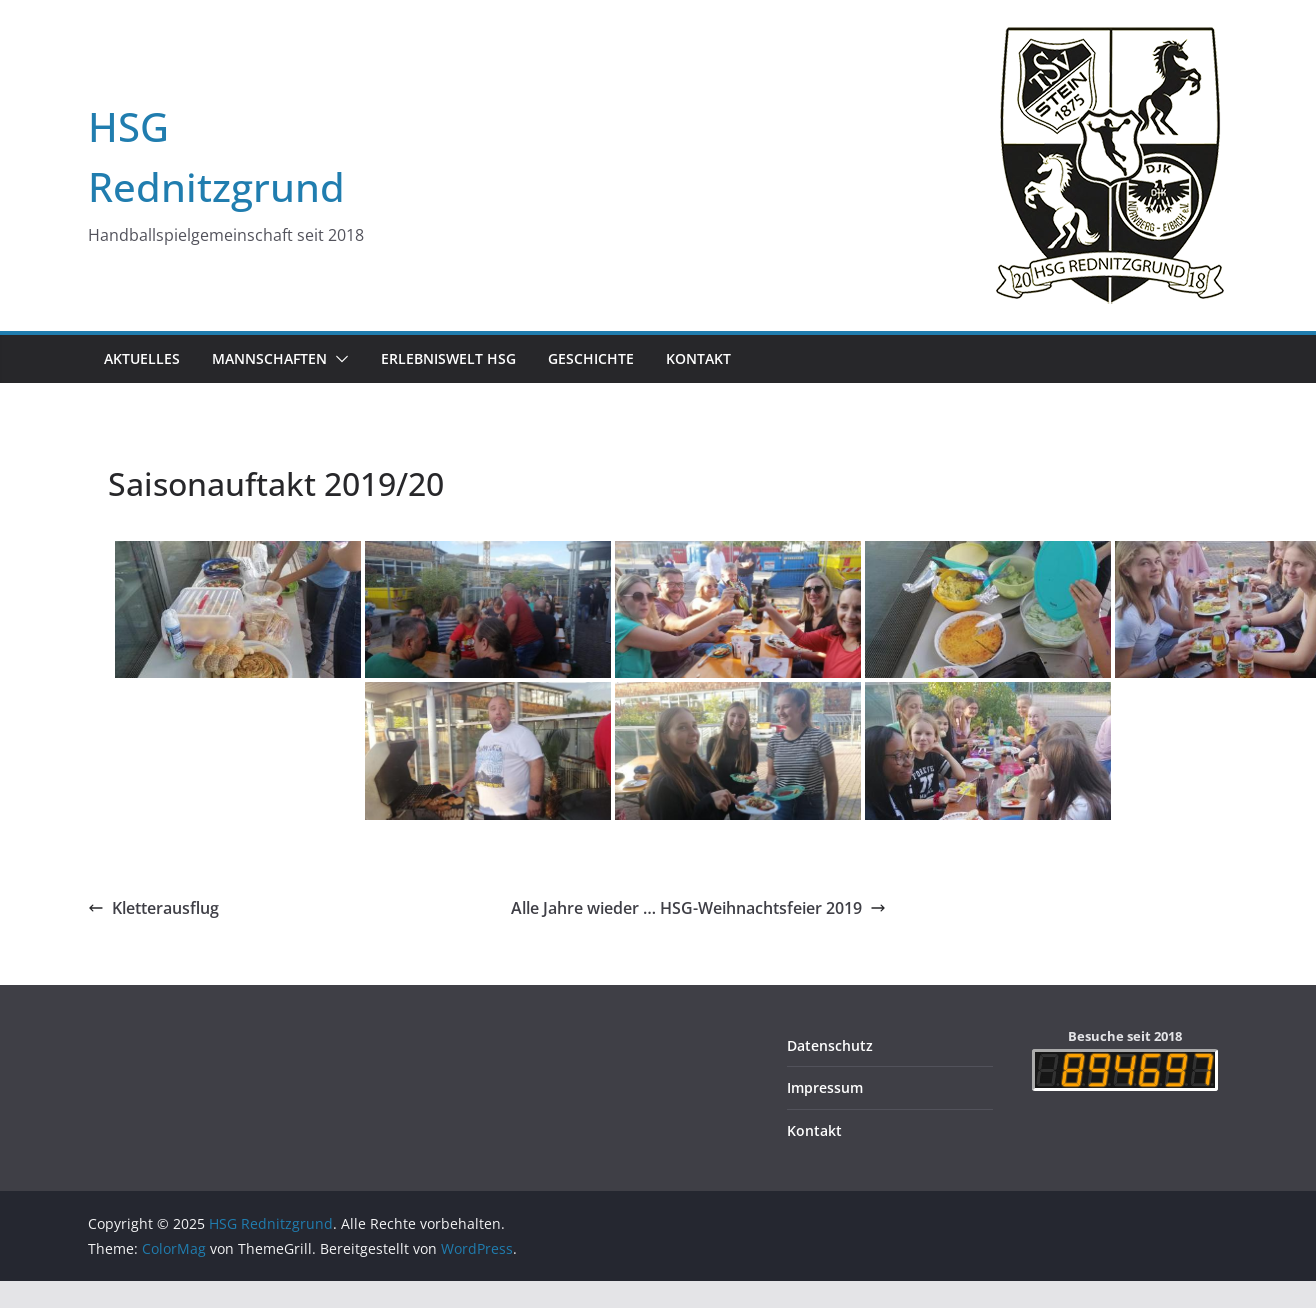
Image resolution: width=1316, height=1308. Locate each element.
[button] (338, 359)
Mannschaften (269, 358)
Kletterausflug (153, 908)
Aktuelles (142, 358)
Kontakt (698, 358)
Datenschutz (830, 1045)
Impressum (825, 1087)
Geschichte (591, 358)
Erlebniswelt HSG (448, 358)
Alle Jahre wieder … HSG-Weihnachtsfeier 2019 (698, 908)
